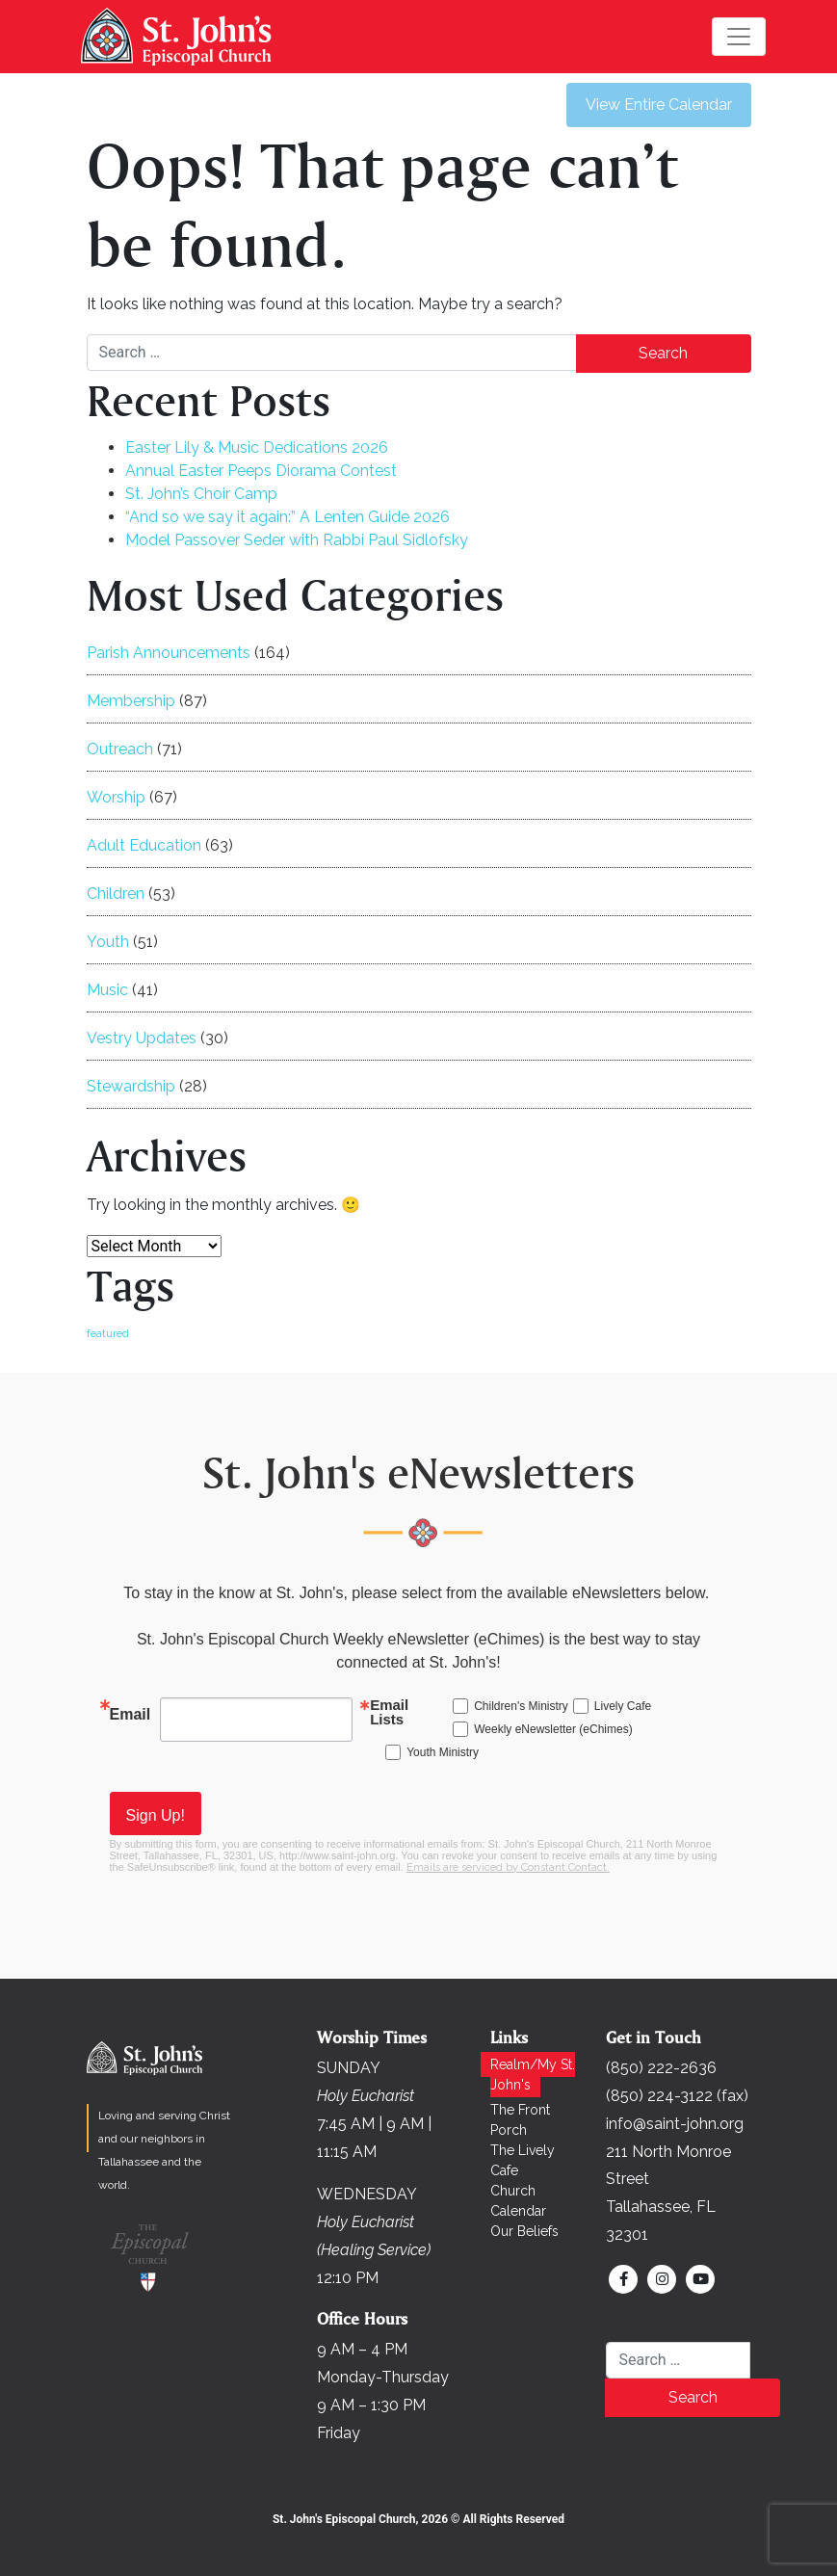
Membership (131, 701)
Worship (116, 797)
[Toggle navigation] (739, 36)
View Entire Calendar (659, 104)
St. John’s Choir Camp (201, 494)
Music (107, 990)
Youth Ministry (442, 1752)
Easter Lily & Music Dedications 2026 (256, 447)
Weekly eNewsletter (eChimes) (553, 1729)
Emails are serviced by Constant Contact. (508, 1867)
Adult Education (144, 845)
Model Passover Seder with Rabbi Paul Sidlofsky (296, 540)
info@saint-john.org (675, 2124)
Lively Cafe (622, 1706)
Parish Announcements (168, 653)
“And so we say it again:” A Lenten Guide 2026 (287, 517)
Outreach (120, 749)
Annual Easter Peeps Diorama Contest (261, 470)
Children (115, 893)
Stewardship (131, 1086)
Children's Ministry (521, 1706)
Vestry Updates (141, 1038)
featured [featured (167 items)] (108, 1333)
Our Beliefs (524, 2231)
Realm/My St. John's (532, 2074)
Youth (108, 942)
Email (130, 1714)
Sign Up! (155, 1815)
